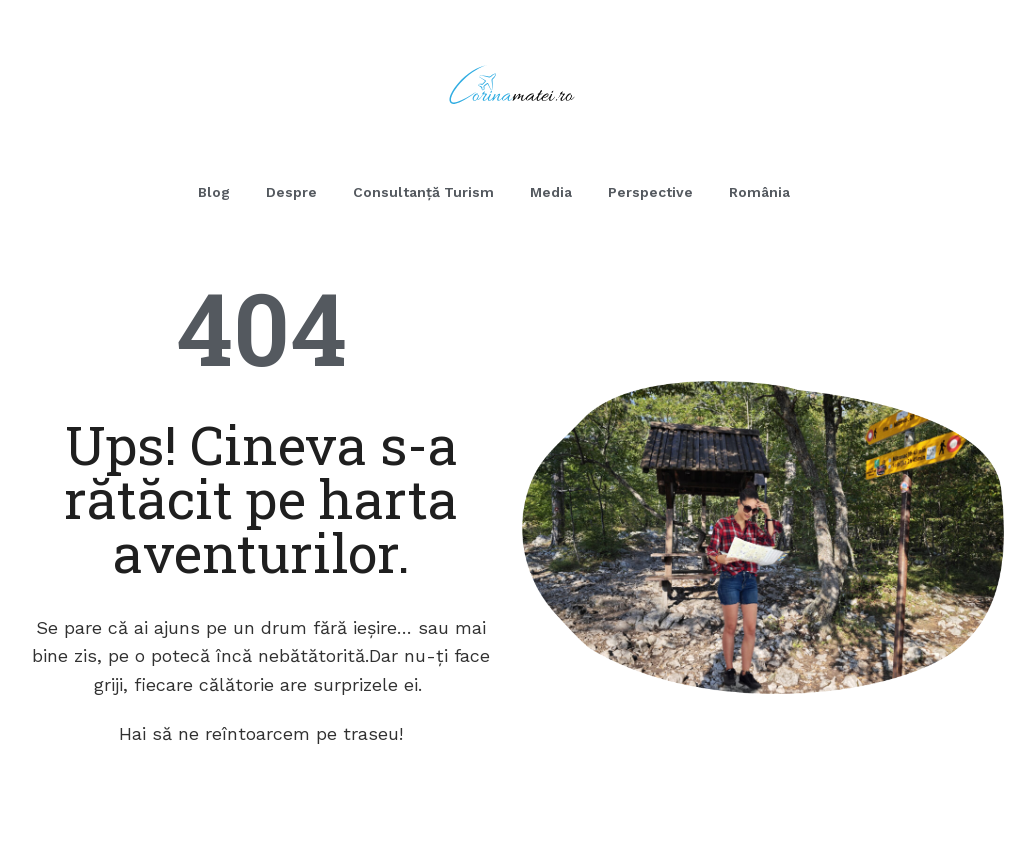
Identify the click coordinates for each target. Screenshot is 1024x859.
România (759, 192)
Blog (214, 192)
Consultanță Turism (423, 192)
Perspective (650, 192)
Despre (291, 192)
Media (551, 192)
